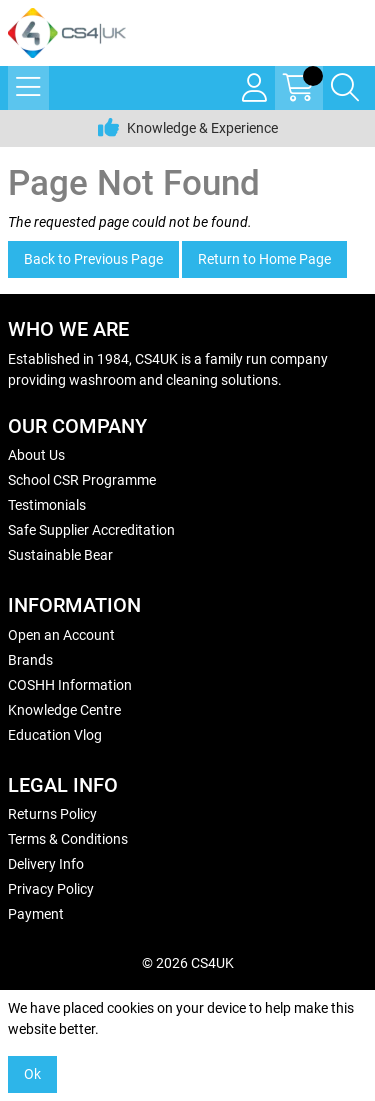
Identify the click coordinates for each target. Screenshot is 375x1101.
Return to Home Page (264, 259)
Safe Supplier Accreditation (91, 530)
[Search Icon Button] (345, 88)
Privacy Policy (51, 889)
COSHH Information (70, 685)
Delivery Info (46, 864)
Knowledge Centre (64, 710)
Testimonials (47, 505)
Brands (30, 660)
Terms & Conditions (68, 839)
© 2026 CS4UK (188, 963)
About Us (36, 455)
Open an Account (61, 635)
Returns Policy (52, 814)
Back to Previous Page (93, 259)
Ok (32, 1074)
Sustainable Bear (60, 555)
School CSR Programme (82, 480)
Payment (36, 914)
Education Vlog (55, 735)
